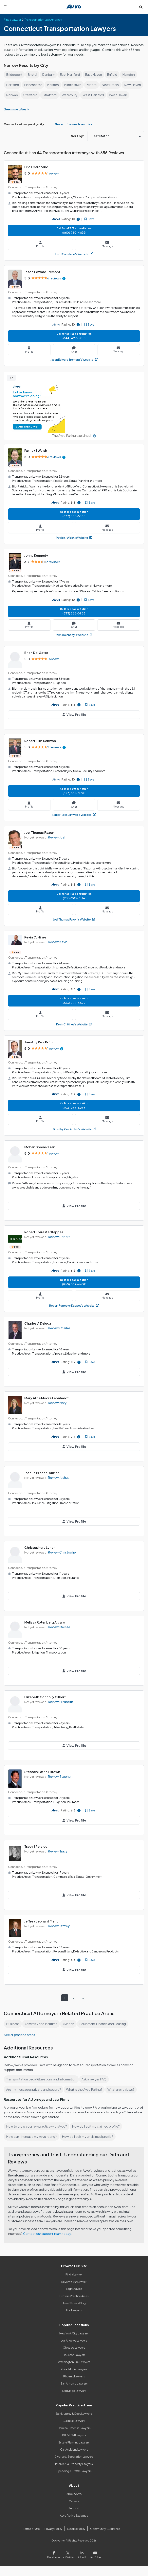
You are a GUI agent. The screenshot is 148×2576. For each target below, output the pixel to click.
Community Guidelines (105, 2539)
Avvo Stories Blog (74, 2313)
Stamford (53, 95)
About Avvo (74, 2504)
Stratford (72, 95)
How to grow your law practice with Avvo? (36, 2136)
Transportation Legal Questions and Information (41, 2089)
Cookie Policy (76, 2539)
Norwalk (34, 95)
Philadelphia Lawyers (74, 2379)
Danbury (49, 74)
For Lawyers (74, 2320)
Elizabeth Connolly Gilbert (44, 1707)
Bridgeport (14, 74)
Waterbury (92, 95)
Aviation (70, 2034)
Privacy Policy (54, 2539)
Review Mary (57, 1413)
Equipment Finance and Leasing (104, 2034)
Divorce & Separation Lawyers (74, 2467)
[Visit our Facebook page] (55, 2564)
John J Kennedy (35, 566)
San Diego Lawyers (74, 2401)
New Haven (14, 95)
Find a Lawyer (74, 2284)
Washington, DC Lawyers (74, 2372)
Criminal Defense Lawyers (74, 2438)
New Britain (111, 85)
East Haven (93, 74)
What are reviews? (121, 2100)
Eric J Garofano (35, 177)
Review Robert (59, 1247)
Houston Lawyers (74, 2365)
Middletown (73, 85)
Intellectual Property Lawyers (74, 2474)
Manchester (33, 85)
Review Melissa (59, 1637)
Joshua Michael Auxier (40, 1483)
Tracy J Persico (35, 1857)
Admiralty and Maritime (42, 2034)
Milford (92, 85)
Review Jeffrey (59, 1936)
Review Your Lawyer (74, 2292)
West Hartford (115, 95)
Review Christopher (62, 1562)
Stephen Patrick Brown (41, 1782)
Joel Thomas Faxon (38, 843)
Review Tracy (57, 1861)
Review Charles (59, 1338)
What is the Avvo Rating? (85, 2100)
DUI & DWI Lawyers (74, 2445)
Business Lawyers (74, 2431)
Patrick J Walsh (35, 461)
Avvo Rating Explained (74, 2525)
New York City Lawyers (74, 2343)
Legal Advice (74, 2299)
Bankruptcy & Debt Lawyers (74, 2424)
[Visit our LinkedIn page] (82, 2564)
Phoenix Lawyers (74, 2386)
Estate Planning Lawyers (74, 2452)
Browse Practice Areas (74, 2306)
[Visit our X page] (69, 2564)
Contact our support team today (48, 2244)
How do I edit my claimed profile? (96, 2136)
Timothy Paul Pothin (39, 1052)
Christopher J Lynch (39, 1558)
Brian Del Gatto (35, 663)
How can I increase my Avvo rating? (31, 2147)
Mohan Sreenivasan (39, 1157)
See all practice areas (19, 2045)
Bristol (32, 74)
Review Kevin (57, 952)
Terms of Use (31, 2539)
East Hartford (70, 74)
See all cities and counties (69, 134)
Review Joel (56, 847)
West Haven (15, 105)
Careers (74, 2511)
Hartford (12, 85)
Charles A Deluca (37, 1333)
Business (12, 2034)
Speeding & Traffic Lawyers (74, 2481)
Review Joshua (59, 1488)
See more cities (16, 119)
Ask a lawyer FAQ (94, 2089)
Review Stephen (60, 1787)
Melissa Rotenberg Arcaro (43, 1632)
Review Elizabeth (60, 1712)
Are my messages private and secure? (34, 2100)
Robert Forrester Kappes (43, 1242)
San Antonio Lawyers (74, 2393)
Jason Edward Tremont (41, 282)
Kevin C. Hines (35, 947)
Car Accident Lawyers (74, 2459)
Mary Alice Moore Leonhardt (45, 1408)
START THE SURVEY (26, 436)
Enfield (112, 74)
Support (73, 2518)
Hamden (129, 74)
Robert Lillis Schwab (39, 751)
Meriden (53, 85)
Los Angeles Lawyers (74, 2350)
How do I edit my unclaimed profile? (89, 2147)
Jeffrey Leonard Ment (40, 1931)
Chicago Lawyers (74, 2357)
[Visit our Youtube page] (94, 2564)
